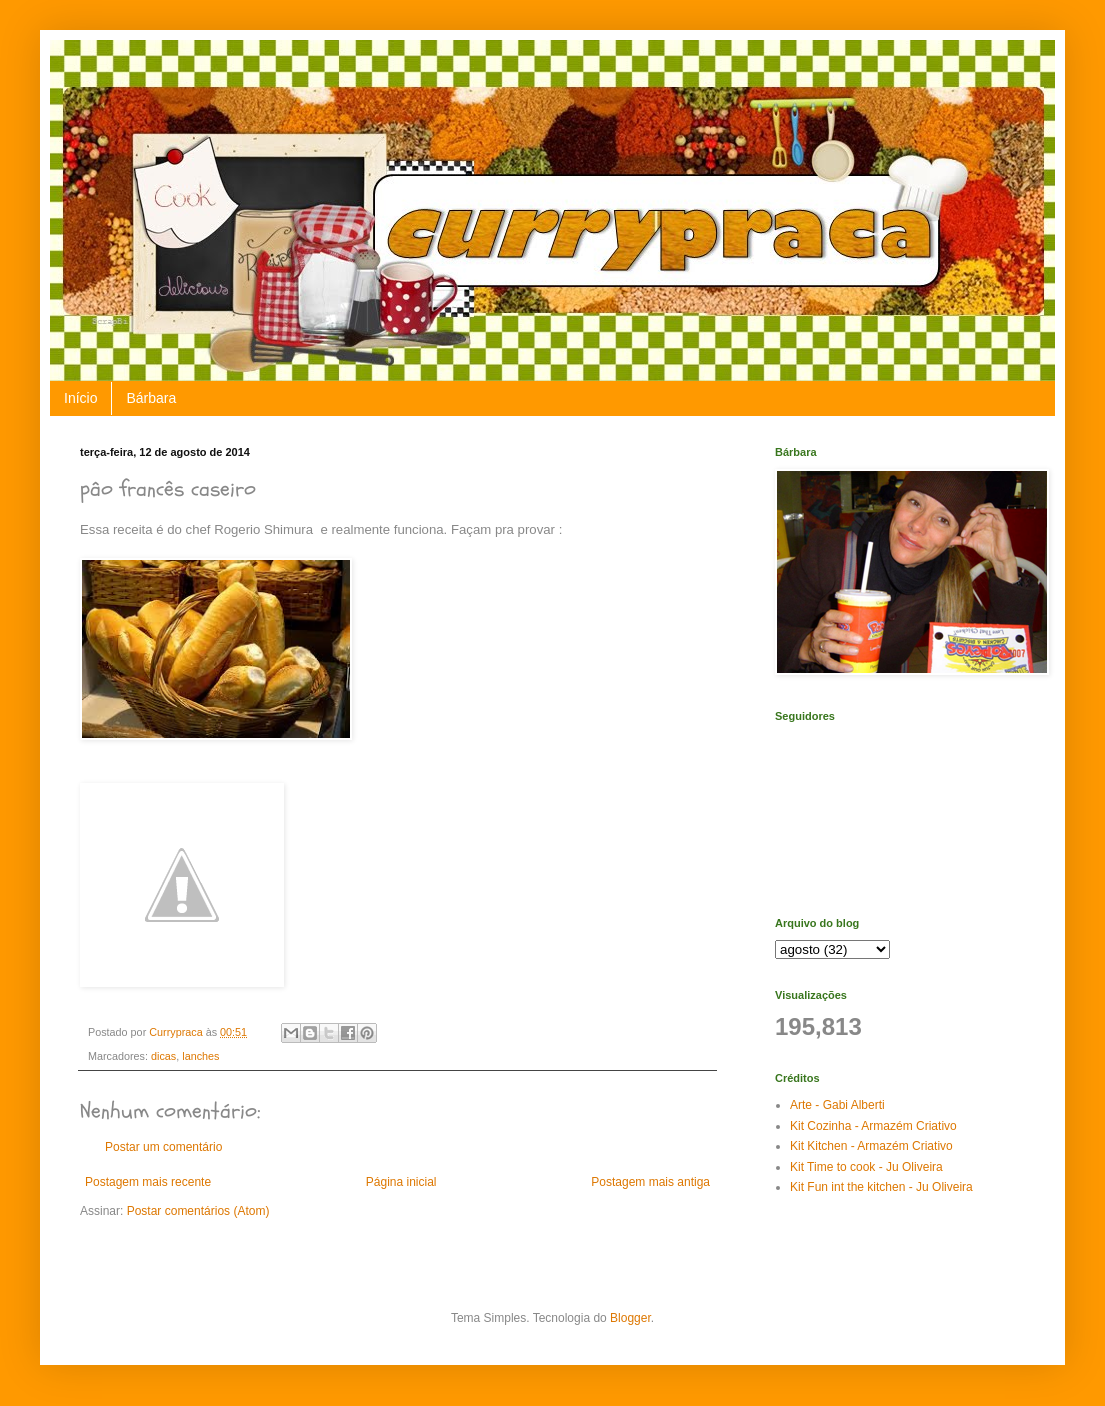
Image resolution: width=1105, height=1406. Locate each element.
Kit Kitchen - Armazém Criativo (871, 1146)
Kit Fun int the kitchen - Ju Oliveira (881, 1187)
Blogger (630, 1318)
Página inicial (401, 1182)
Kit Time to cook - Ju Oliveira (866, 1167)
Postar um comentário (163, 1147)
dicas (163, 1056)
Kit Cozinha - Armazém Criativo (873, 1126)
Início (80, 398)
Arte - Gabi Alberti (837, 1105)
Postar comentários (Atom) (198, 1211)
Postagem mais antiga (650, 1182)
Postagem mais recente (148, 1182)
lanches (200, 1056)
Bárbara (151, 398)
